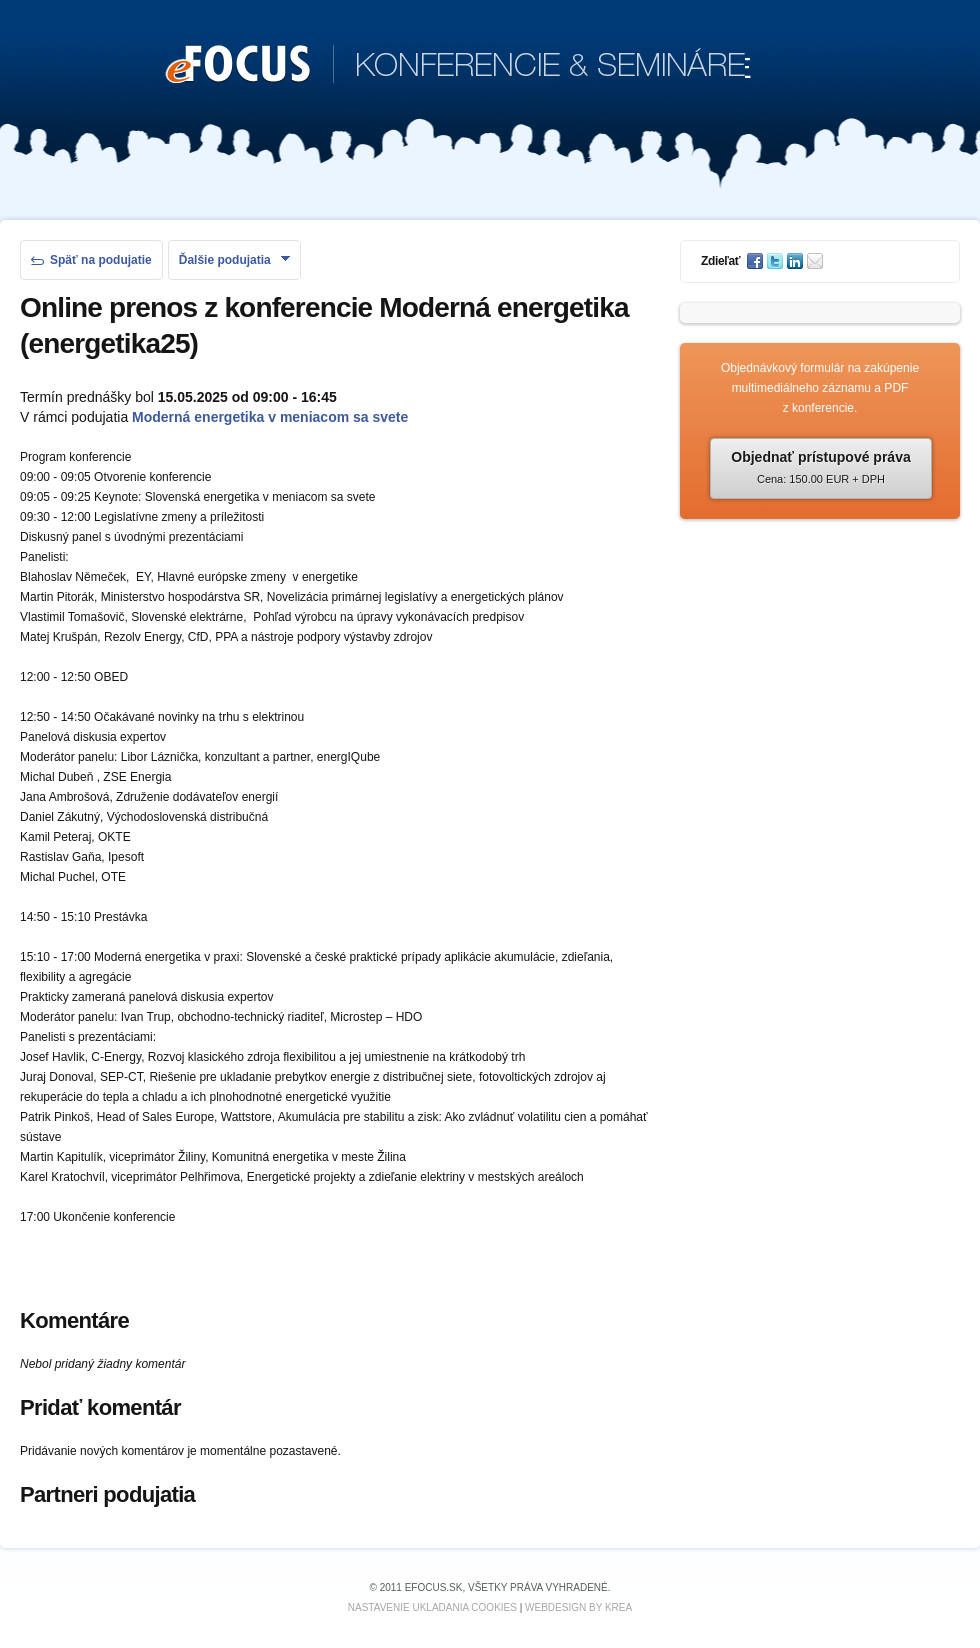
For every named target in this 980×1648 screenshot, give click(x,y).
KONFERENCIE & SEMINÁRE (458, 66)
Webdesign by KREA (578, 1607)
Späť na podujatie (91, 260)
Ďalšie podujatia (234, 260)
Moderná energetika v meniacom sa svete (270, 417)
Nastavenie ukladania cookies (432, 1607)
